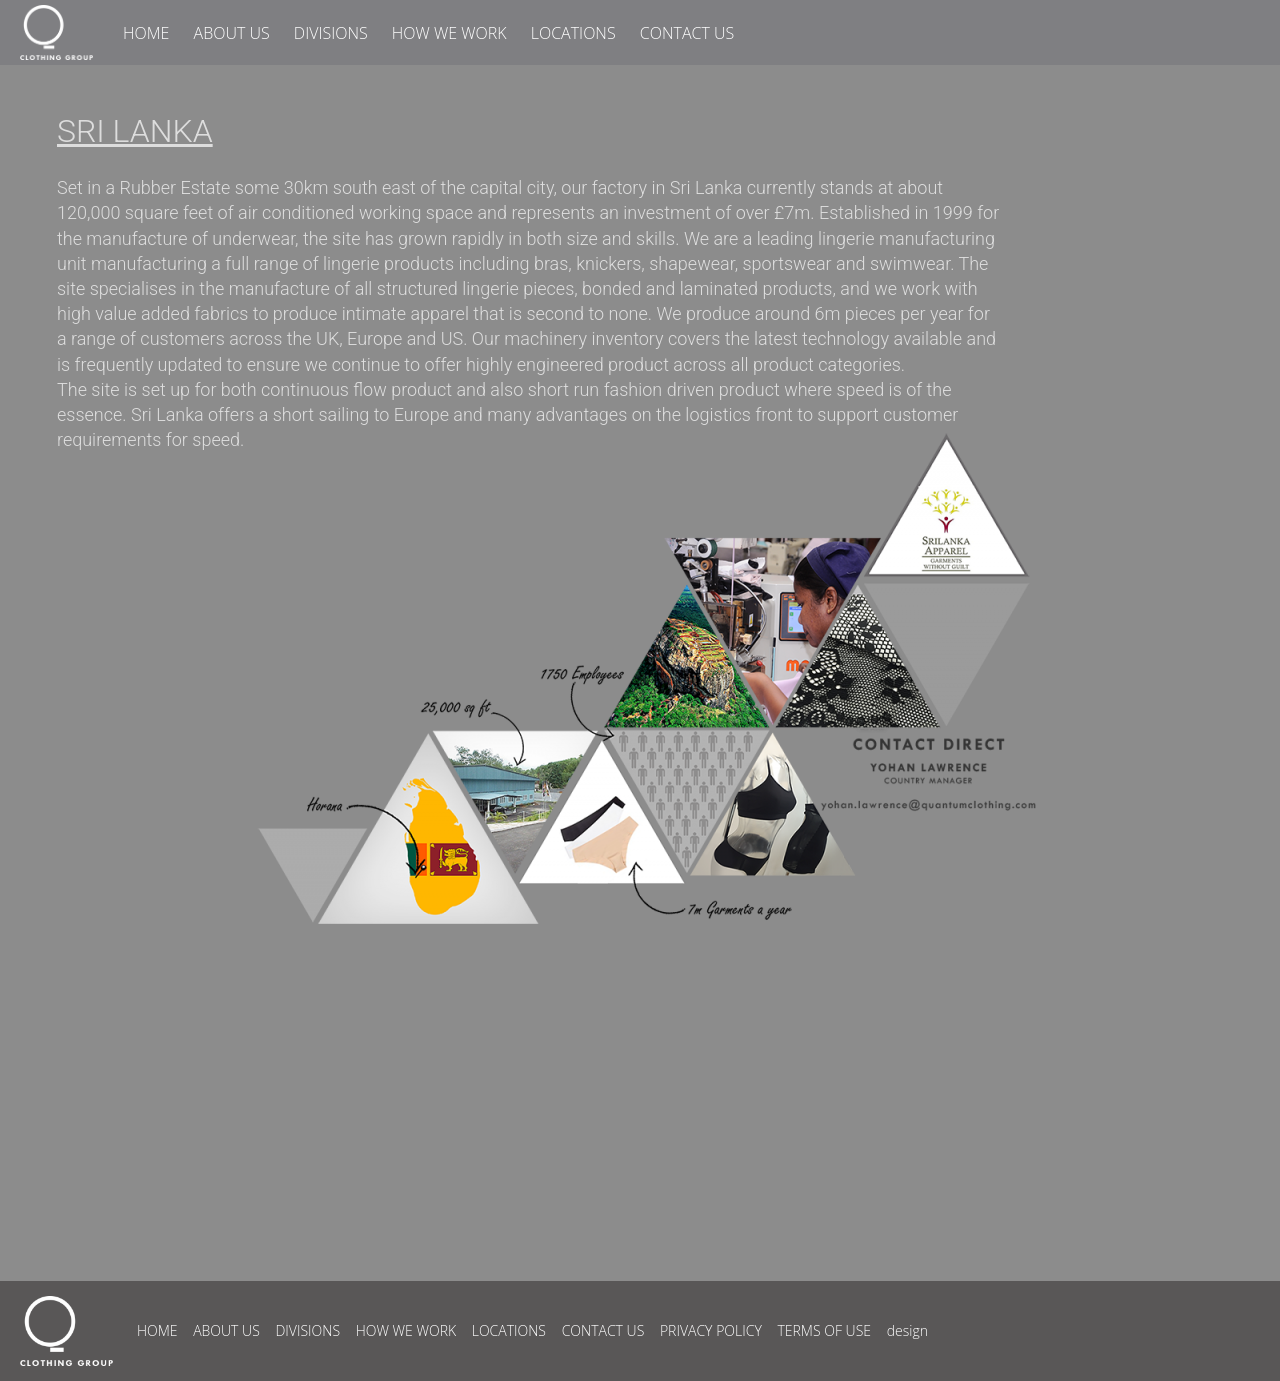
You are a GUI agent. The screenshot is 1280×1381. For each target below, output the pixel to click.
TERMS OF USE (824, 1330)
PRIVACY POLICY (711, 1330)
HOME (146, 33)
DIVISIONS (331, 33)
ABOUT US (232, 33)
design (907, 1330)
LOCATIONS (573, 33)
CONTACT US (687, 33)
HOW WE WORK (449, 33)
